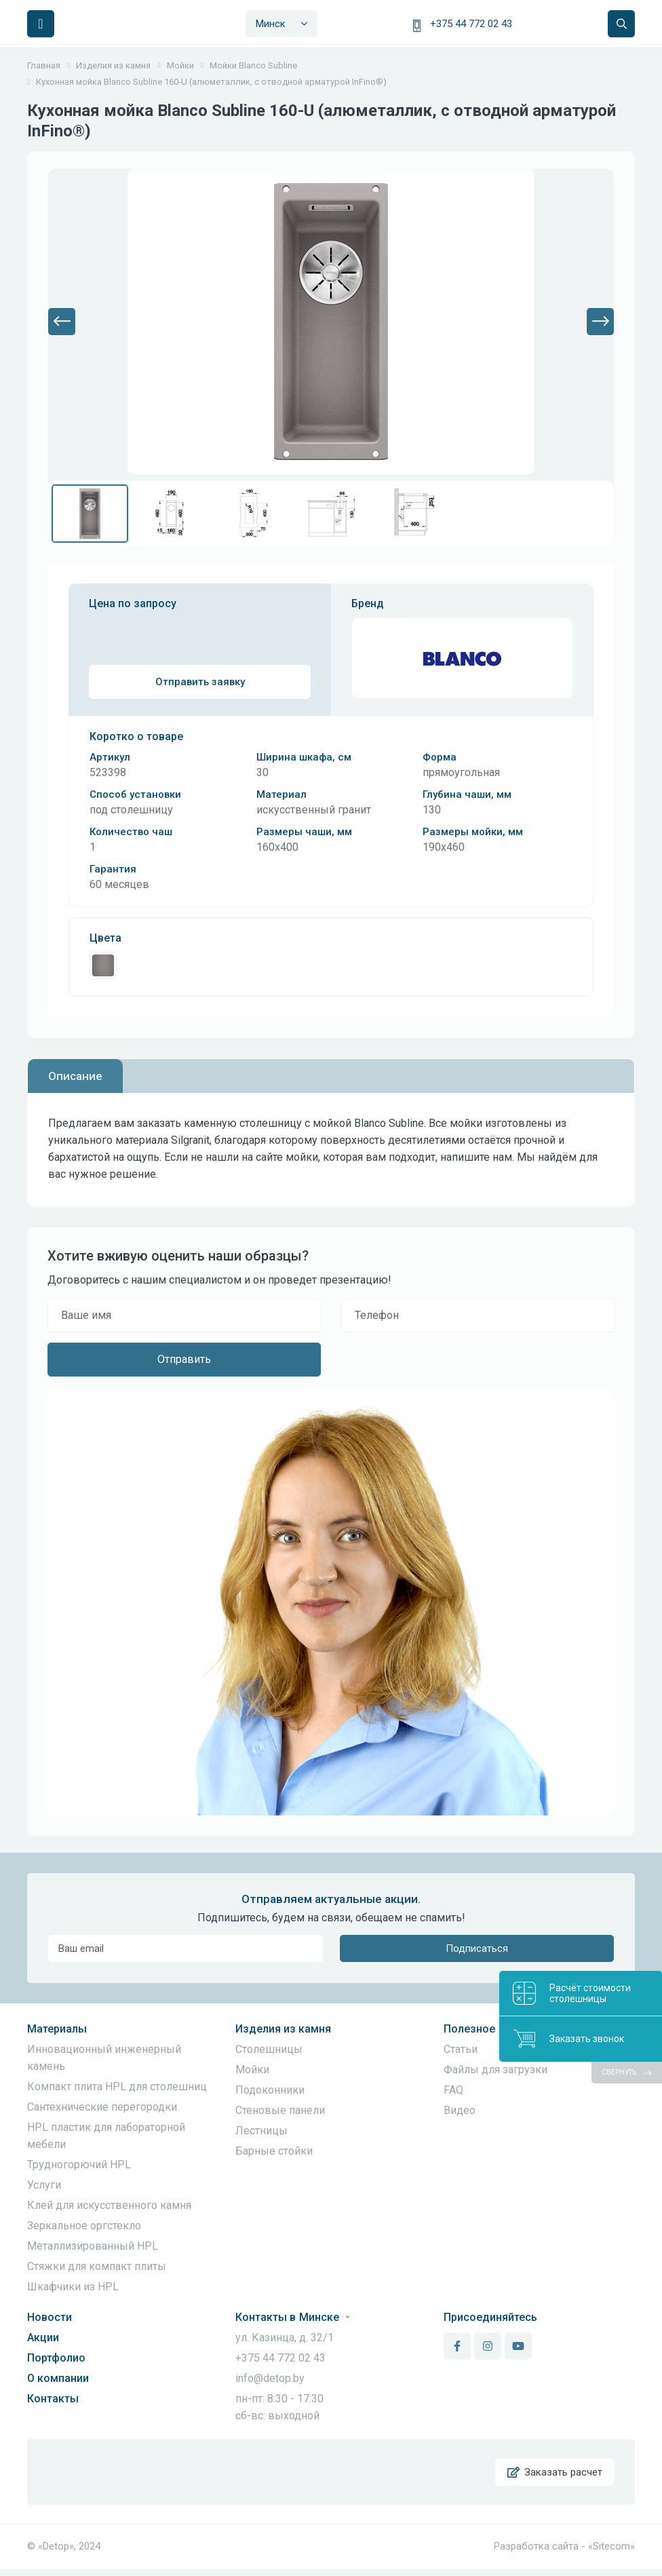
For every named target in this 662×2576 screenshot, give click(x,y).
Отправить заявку (200, 682)
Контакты (53, 2398)
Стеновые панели (280, 2110)
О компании (58, 2378)
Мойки (252, 2069)
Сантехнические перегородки (102, 2106)
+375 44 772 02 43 (471, 24)
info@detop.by (270, 2378)
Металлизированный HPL (92, 2245)
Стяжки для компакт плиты (96, 2266)
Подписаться (477, 1948)
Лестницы (261, 2130)
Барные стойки (274, 2151)
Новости (49, 2317)
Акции (43, 2337)
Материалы (57, 2028)
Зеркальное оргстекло (84, 2225)
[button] (61, 321)
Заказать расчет (554, 2475)
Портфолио (56, 2357)
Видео (459, 2110)
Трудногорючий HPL (79, 2164)
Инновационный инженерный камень (104, 2058)
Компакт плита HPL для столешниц (117, 2086)
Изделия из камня (283, 2028)
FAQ (453, 2089)
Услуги (44, 2184)
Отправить (184, 1359)
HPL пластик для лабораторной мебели (106, 2136)
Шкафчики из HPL (73, 2286)
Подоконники (270, 2089)
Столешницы (269, 2049)
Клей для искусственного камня (109, 2205)
